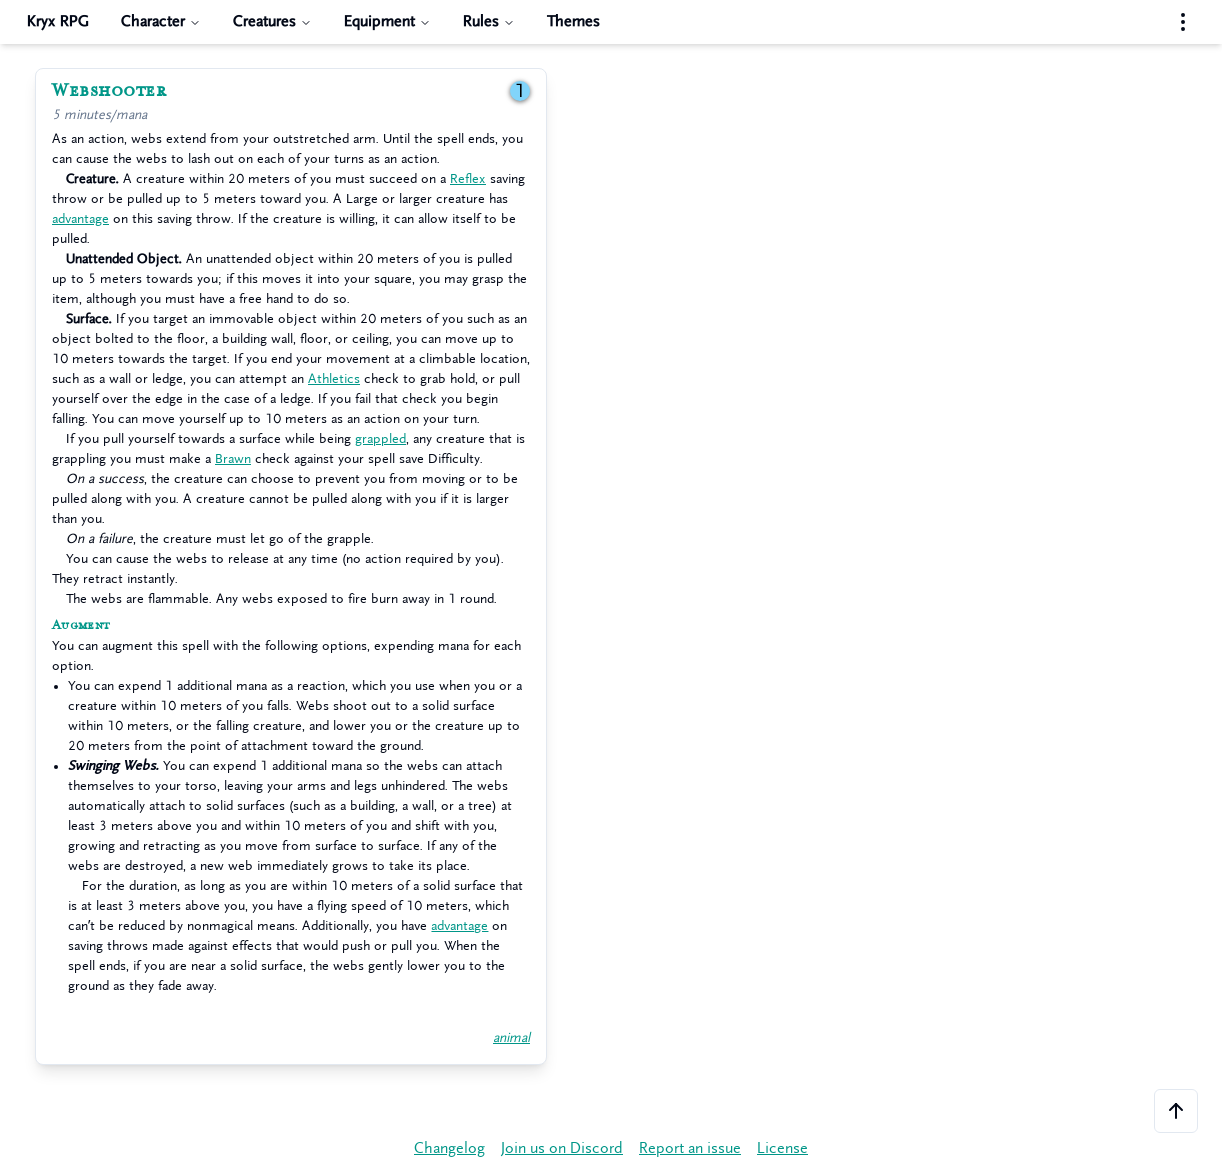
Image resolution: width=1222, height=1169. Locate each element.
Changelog (449, 1148)
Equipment (387, 21)
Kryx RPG (58, 21)
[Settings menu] (1183, 22)
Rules (489, 21)
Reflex (468, 178)
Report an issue (690, 1148)
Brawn (233, 458)
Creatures (272, 21)
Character (161, 21)
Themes (573, 21)
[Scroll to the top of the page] (1176, 1111)
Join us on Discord (562, 1148)
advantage (80, 218)
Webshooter (109, 91)
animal (511, 1037)
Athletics (334, 378)
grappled (380, 438)
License (782, 1148)
